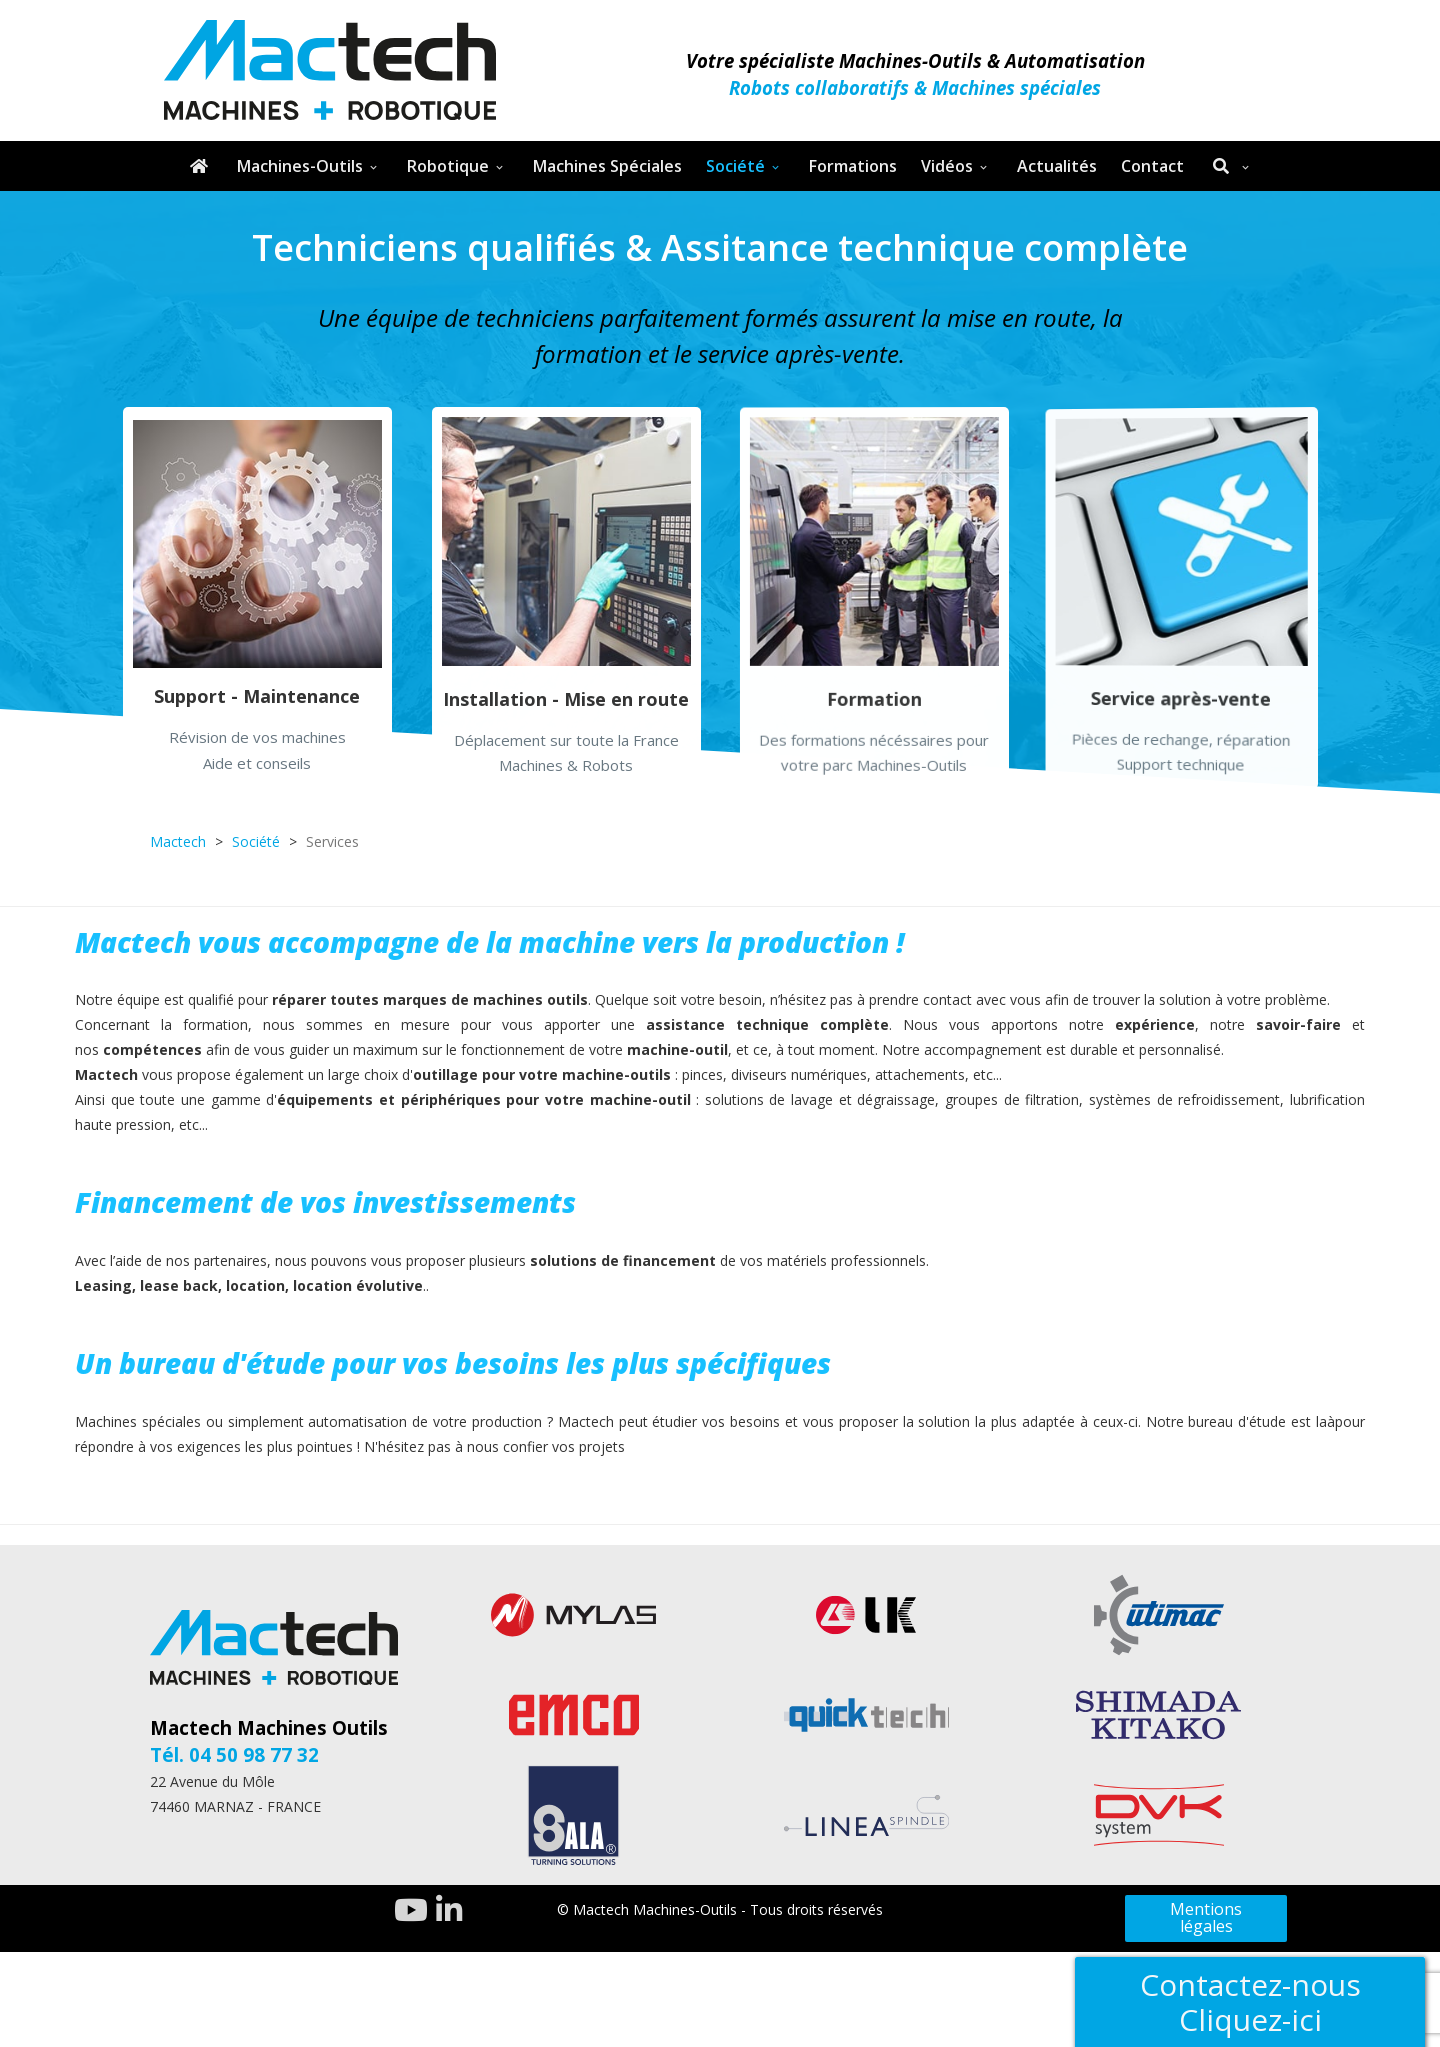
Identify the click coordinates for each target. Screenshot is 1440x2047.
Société (735, 166)
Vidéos (947, 166)
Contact (1152, 166)
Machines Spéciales (607, 166)
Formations (853, 166)
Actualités (1057, 166)
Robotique (448, 166)
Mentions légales (1206, 1918)
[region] (720, 500)
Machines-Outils (300, 166)
